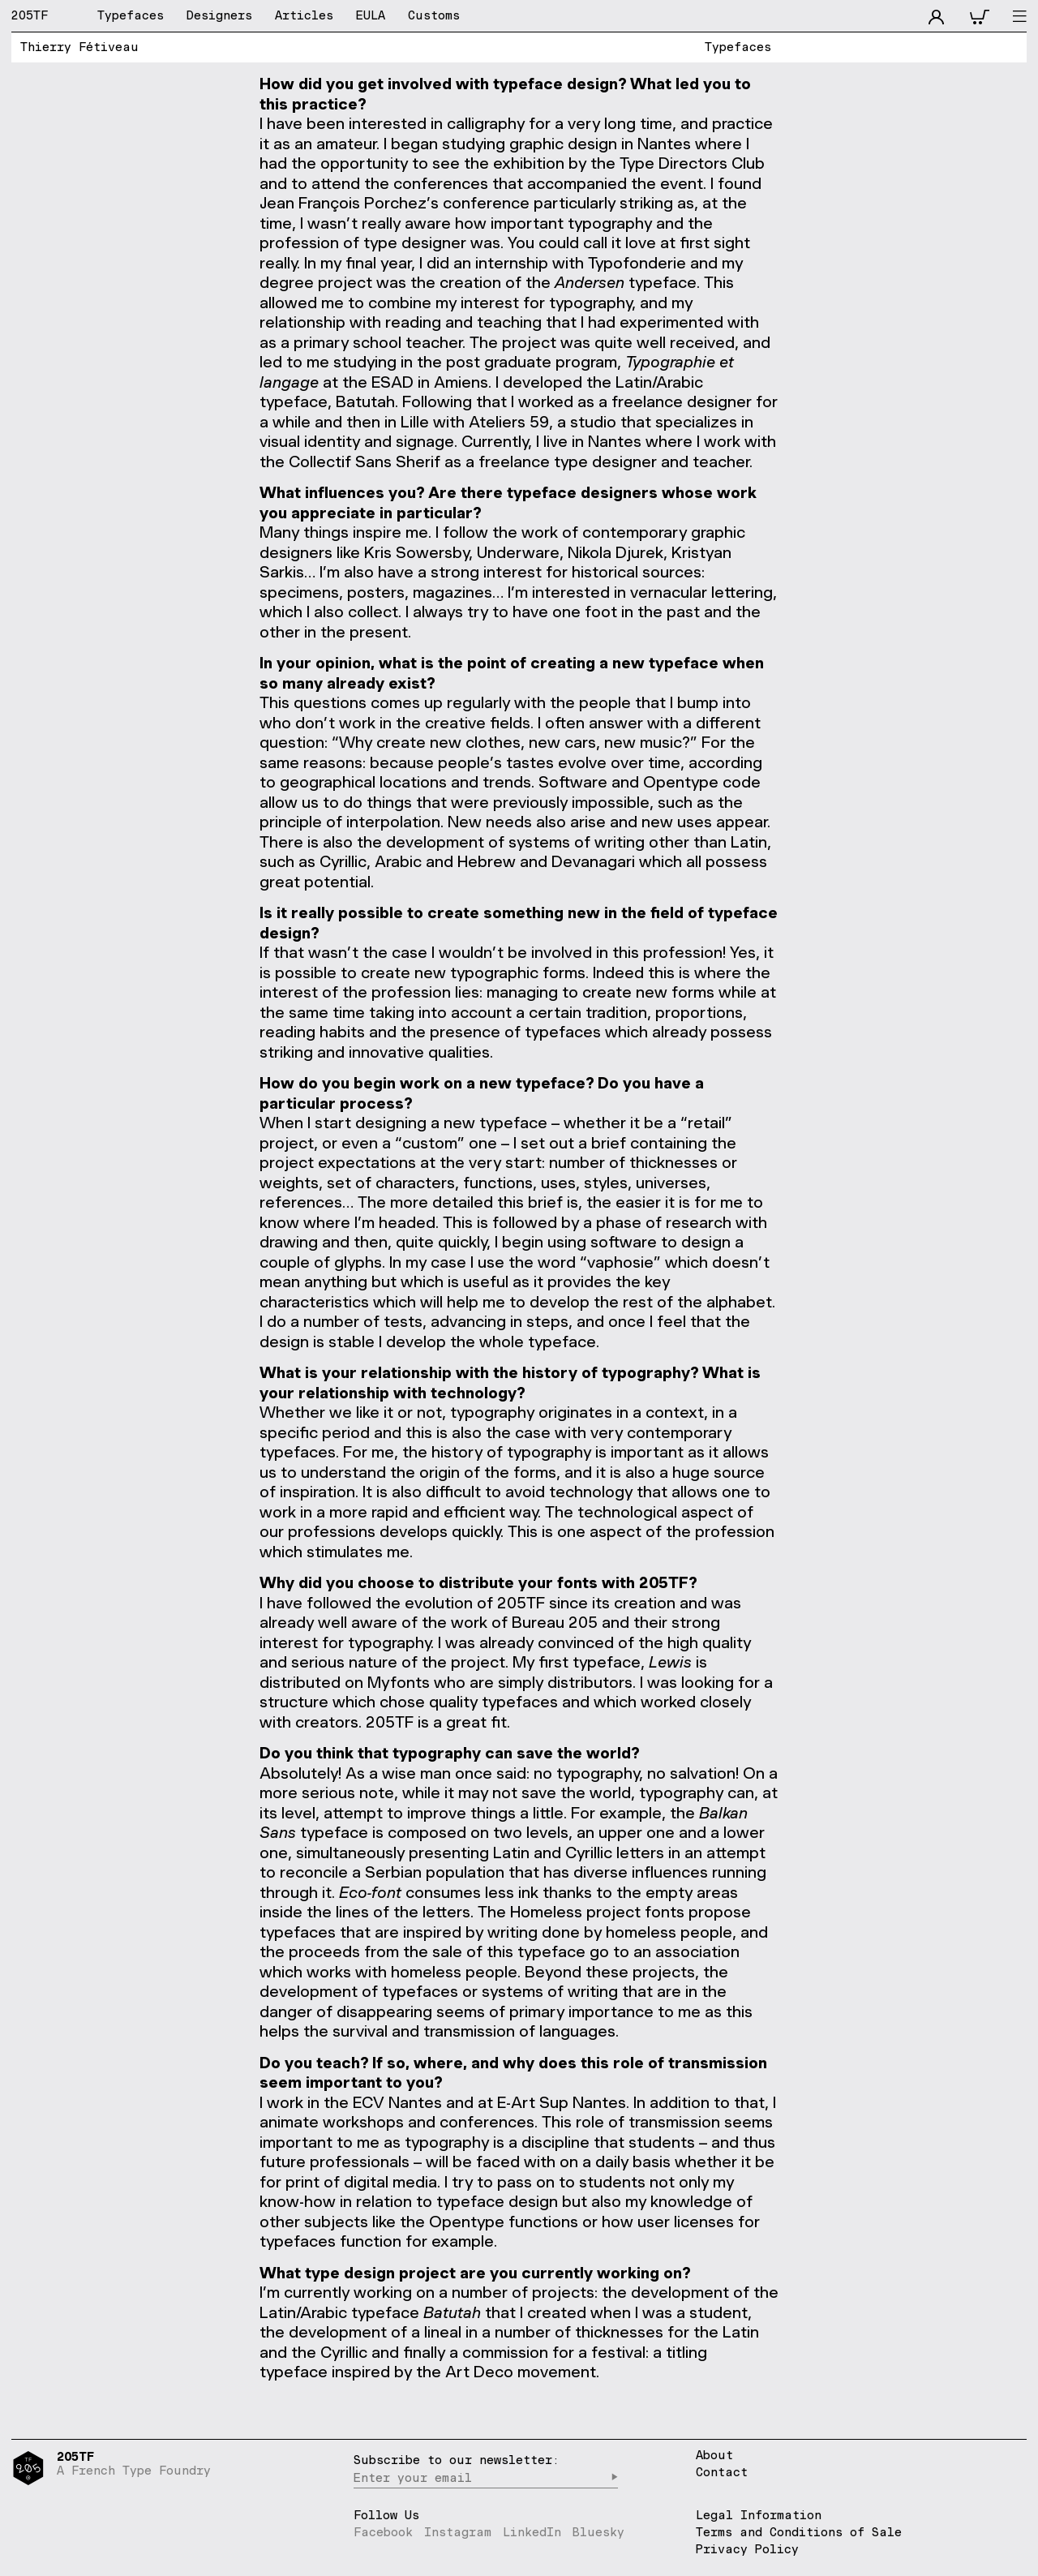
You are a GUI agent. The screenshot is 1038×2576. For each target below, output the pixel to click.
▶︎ (614, 2477)
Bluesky (598, 2532)
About (714, 2455)
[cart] (979, 15)
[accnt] (936, 15)
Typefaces (738, 47)
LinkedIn (532, 2532)
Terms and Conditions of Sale (799, 2532)
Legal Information (758, 2515)
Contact (722, 2472)
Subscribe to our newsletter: (457, 2460)
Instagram (457, 2532)
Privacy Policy (747, 2549)
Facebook (383, 2532)
